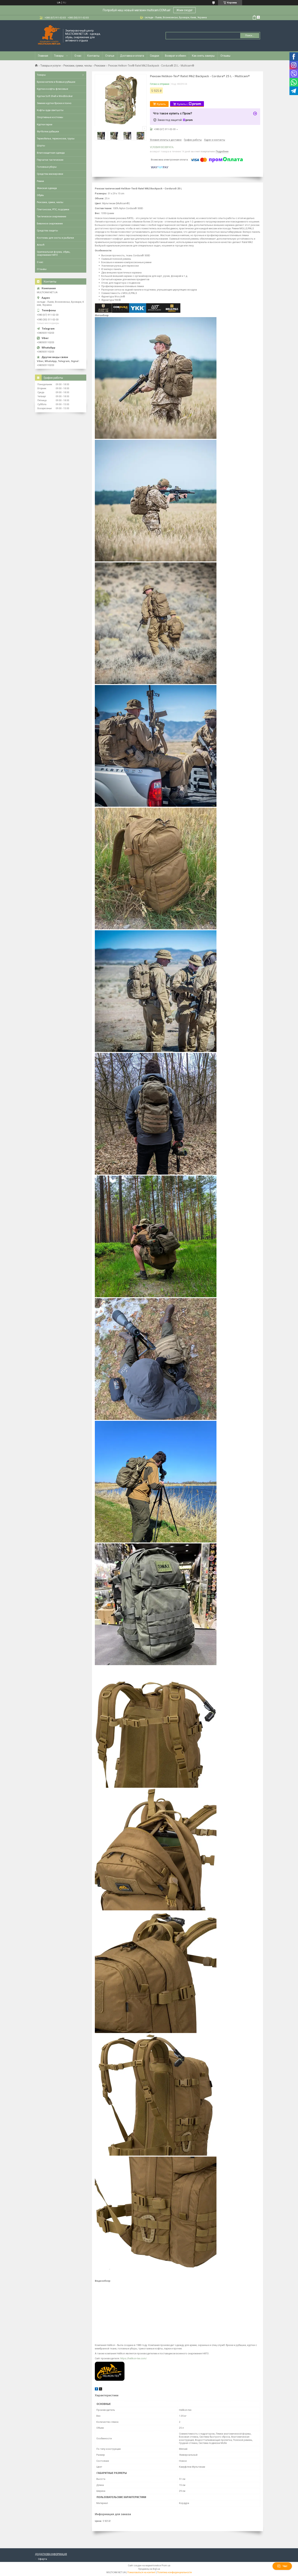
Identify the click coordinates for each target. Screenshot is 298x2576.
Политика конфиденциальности (174, 2572)
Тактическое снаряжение (51, 216)
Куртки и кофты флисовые (52, 88)
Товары (58, 55)
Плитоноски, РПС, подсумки (53, 209)
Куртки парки (44, 124)
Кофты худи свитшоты (50, 110)
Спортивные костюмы (50, 117)
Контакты (93, 55)
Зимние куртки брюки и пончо (54, 103)
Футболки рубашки (48, 131)
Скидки (154, 55)
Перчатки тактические (50, 159)
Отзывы (225, 55)
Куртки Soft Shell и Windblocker (55, 96)
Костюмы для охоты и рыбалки (55, 237)
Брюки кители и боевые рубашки (56, 81)
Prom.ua (166, 2565)
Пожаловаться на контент (141, 2572)
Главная (43, 55)
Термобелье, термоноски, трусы (55, 138)
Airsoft (40, 244)
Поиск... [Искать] (249, 35)
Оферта (42, 2559)
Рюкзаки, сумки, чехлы (77, 65)
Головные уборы (47, 166)
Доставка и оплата (132, 55)
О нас (77, 55)
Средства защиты (47, 230)
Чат (282, 2566)
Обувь (40, 195)
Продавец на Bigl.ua (149, 2569)
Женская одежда (47, 188)
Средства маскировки (50, 173)
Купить (161, 104)
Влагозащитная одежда (51, 152)
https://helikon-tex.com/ (133, 2358)
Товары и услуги (50, 65)
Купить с (189, 104)
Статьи (109, 55)
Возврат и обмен (175, 55)
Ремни (40, 181)
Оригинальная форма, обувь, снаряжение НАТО (53, 253)
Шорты (41, 145)
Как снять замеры (203, 55)
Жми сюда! (184, 10)
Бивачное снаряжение (50, 223)
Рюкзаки (99, 65)
